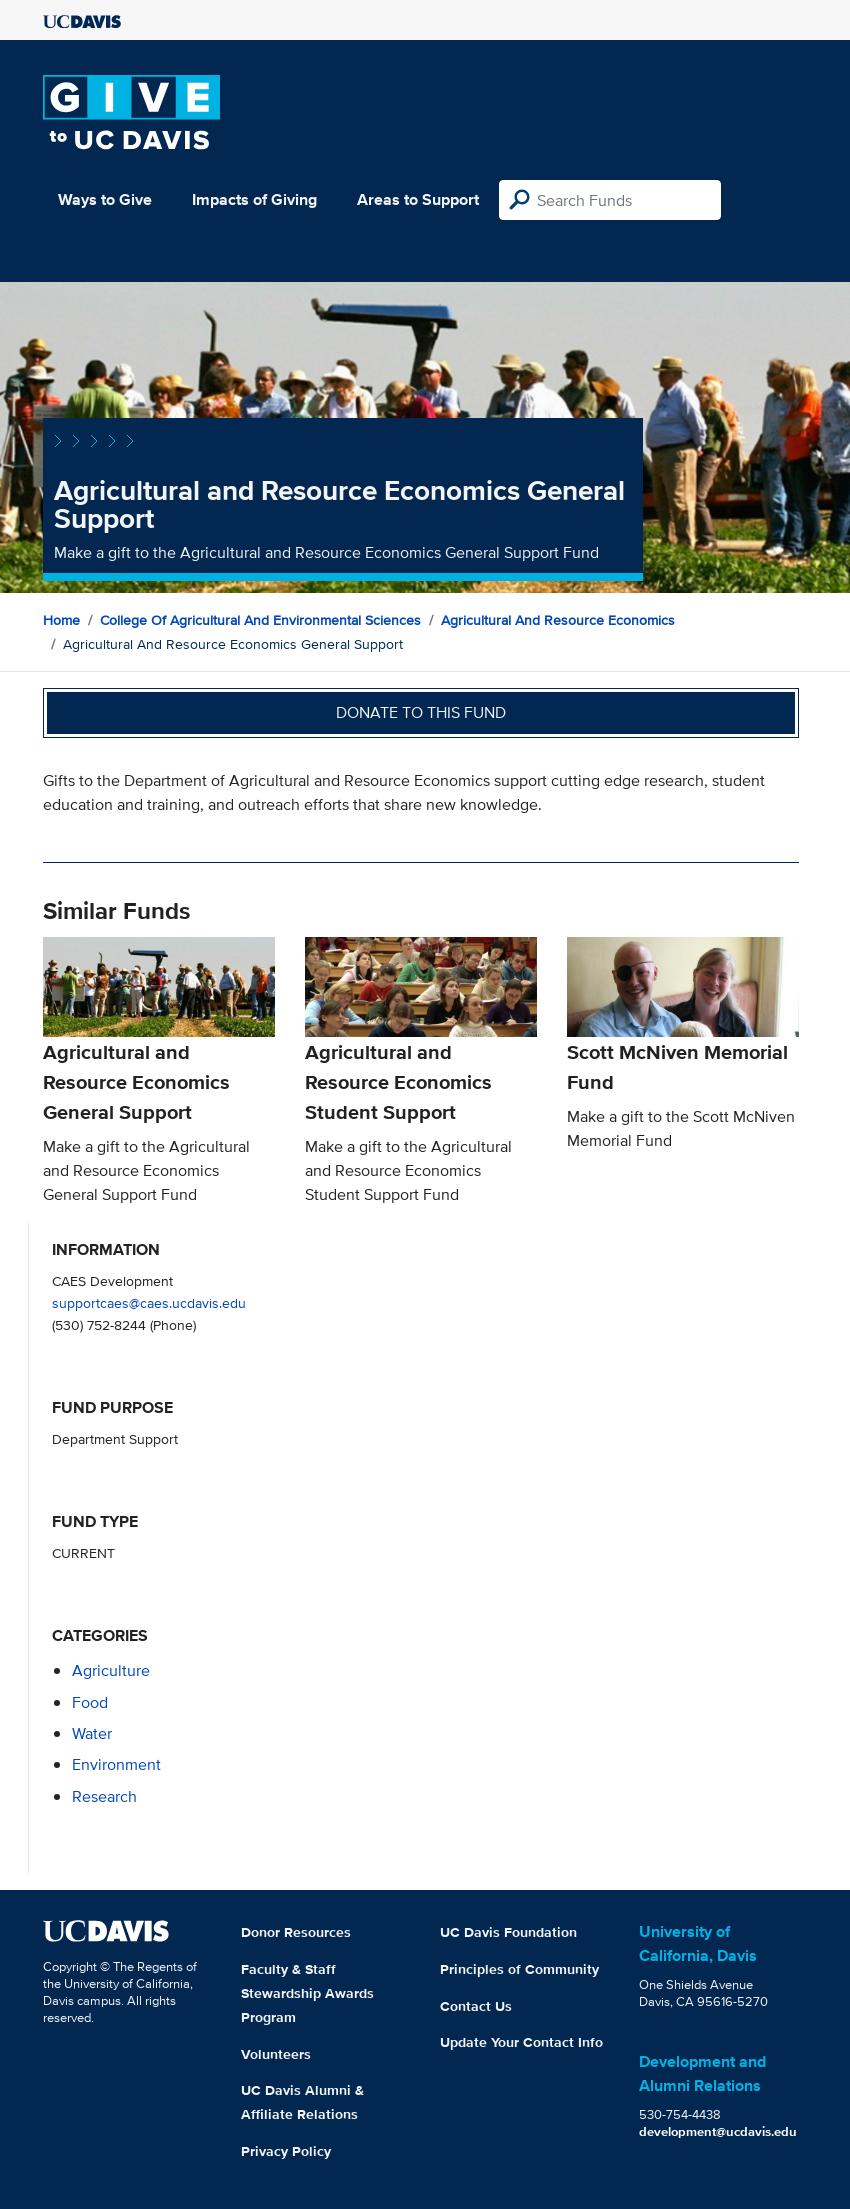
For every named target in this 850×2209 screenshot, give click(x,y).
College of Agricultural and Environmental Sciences (260, 620)
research (104, 1796)
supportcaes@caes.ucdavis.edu (149, 1302)
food (90, 1702)
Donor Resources (296, 1932)
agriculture (111, 1670)
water (92, 1733)
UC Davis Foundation (508, 1932)
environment (116, 1764)
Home (61, 620)
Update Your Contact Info (521, 2042)
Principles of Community (519, 1969)
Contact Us (476, 2006)
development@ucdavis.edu (718, 2131)
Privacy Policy (286, 2151)
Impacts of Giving (254, 199)
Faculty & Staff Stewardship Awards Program (307, 1993)
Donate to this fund (421, 712)
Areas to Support (418, 199)
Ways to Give (105, 199)
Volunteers (276, 2054)
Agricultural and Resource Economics (558, 620)
